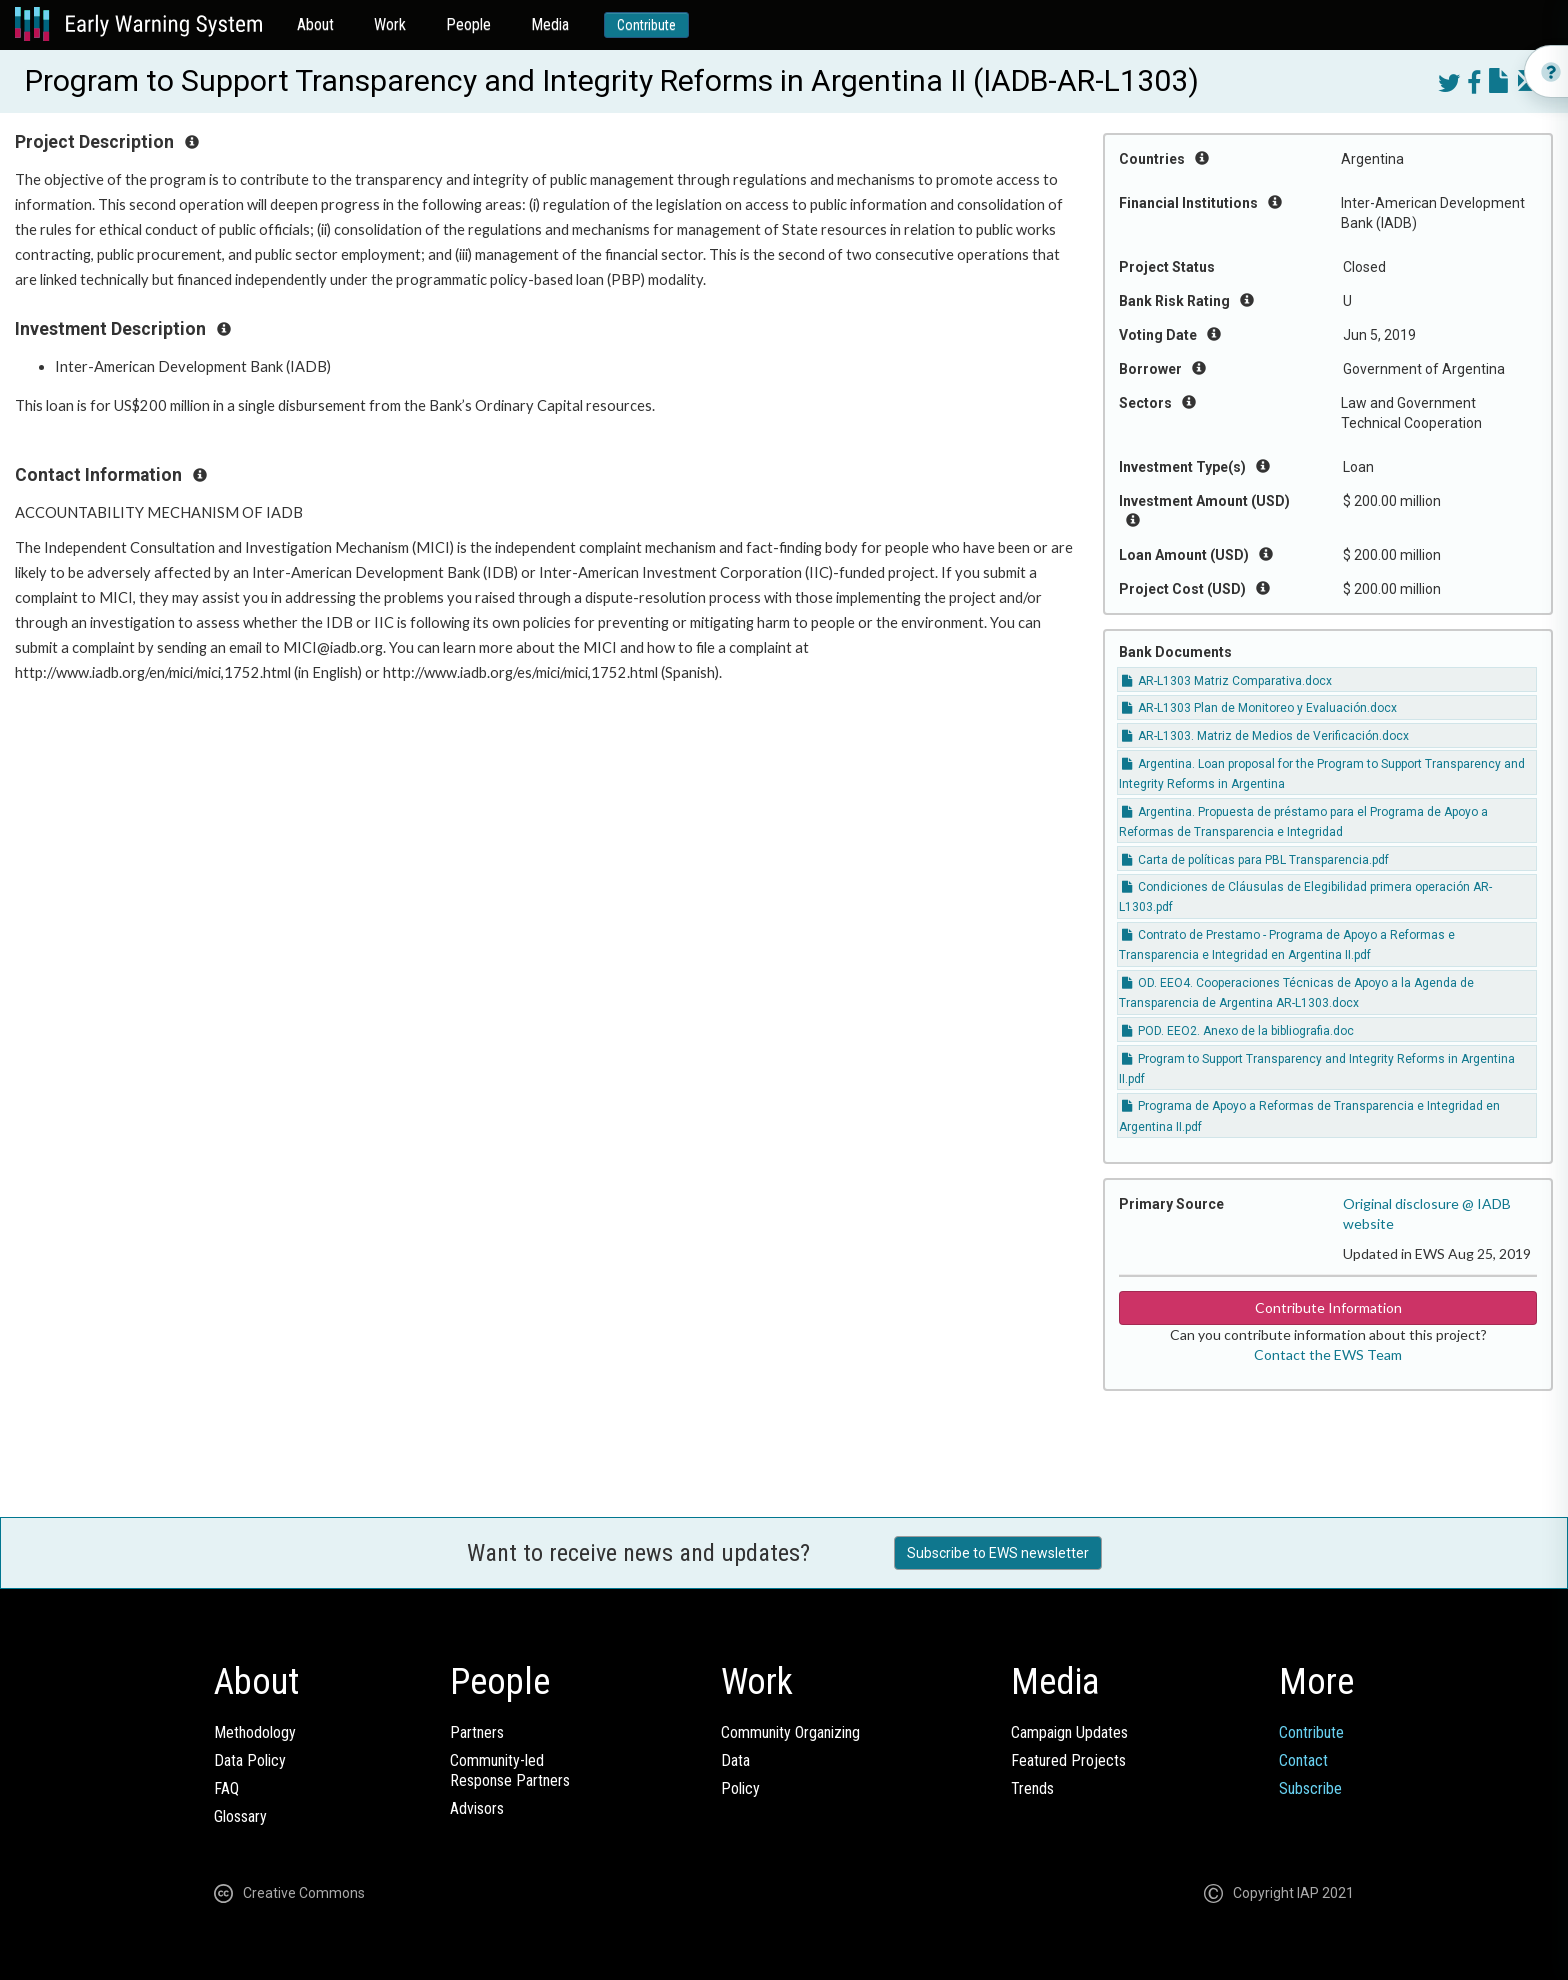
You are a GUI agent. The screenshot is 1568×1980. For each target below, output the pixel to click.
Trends (1032, 1788)
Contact (1303, 1760)
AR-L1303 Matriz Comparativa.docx (1227, 681)
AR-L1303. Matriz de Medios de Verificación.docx (1265, 736)
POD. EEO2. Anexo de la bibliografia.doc (1238, 1031)
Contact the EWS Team (1328, 1354)
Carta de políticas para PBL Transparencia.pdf (1255, 860)
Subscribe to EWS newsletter (998, 1553)
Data (735, 1760)
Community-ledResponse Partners (510, 1770)
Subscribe (1310, 1788)
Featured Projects (1068, 1760)
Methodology (255, 1732)
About (315, 24)
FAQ (226, 1788)
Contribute (646, 25)
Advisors (477, 1808)
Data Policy (250, 1760)
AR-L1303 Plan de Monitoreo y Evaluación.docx (1259, 708)
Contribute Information (1328, 1307)
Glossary (240, 1816)
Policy (740, 1788)
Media (550, 24)
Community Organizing (790, 1732)
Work (390, 24)
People (468, 24)
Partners (477, 1732)
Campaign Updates (1069, 1732)
